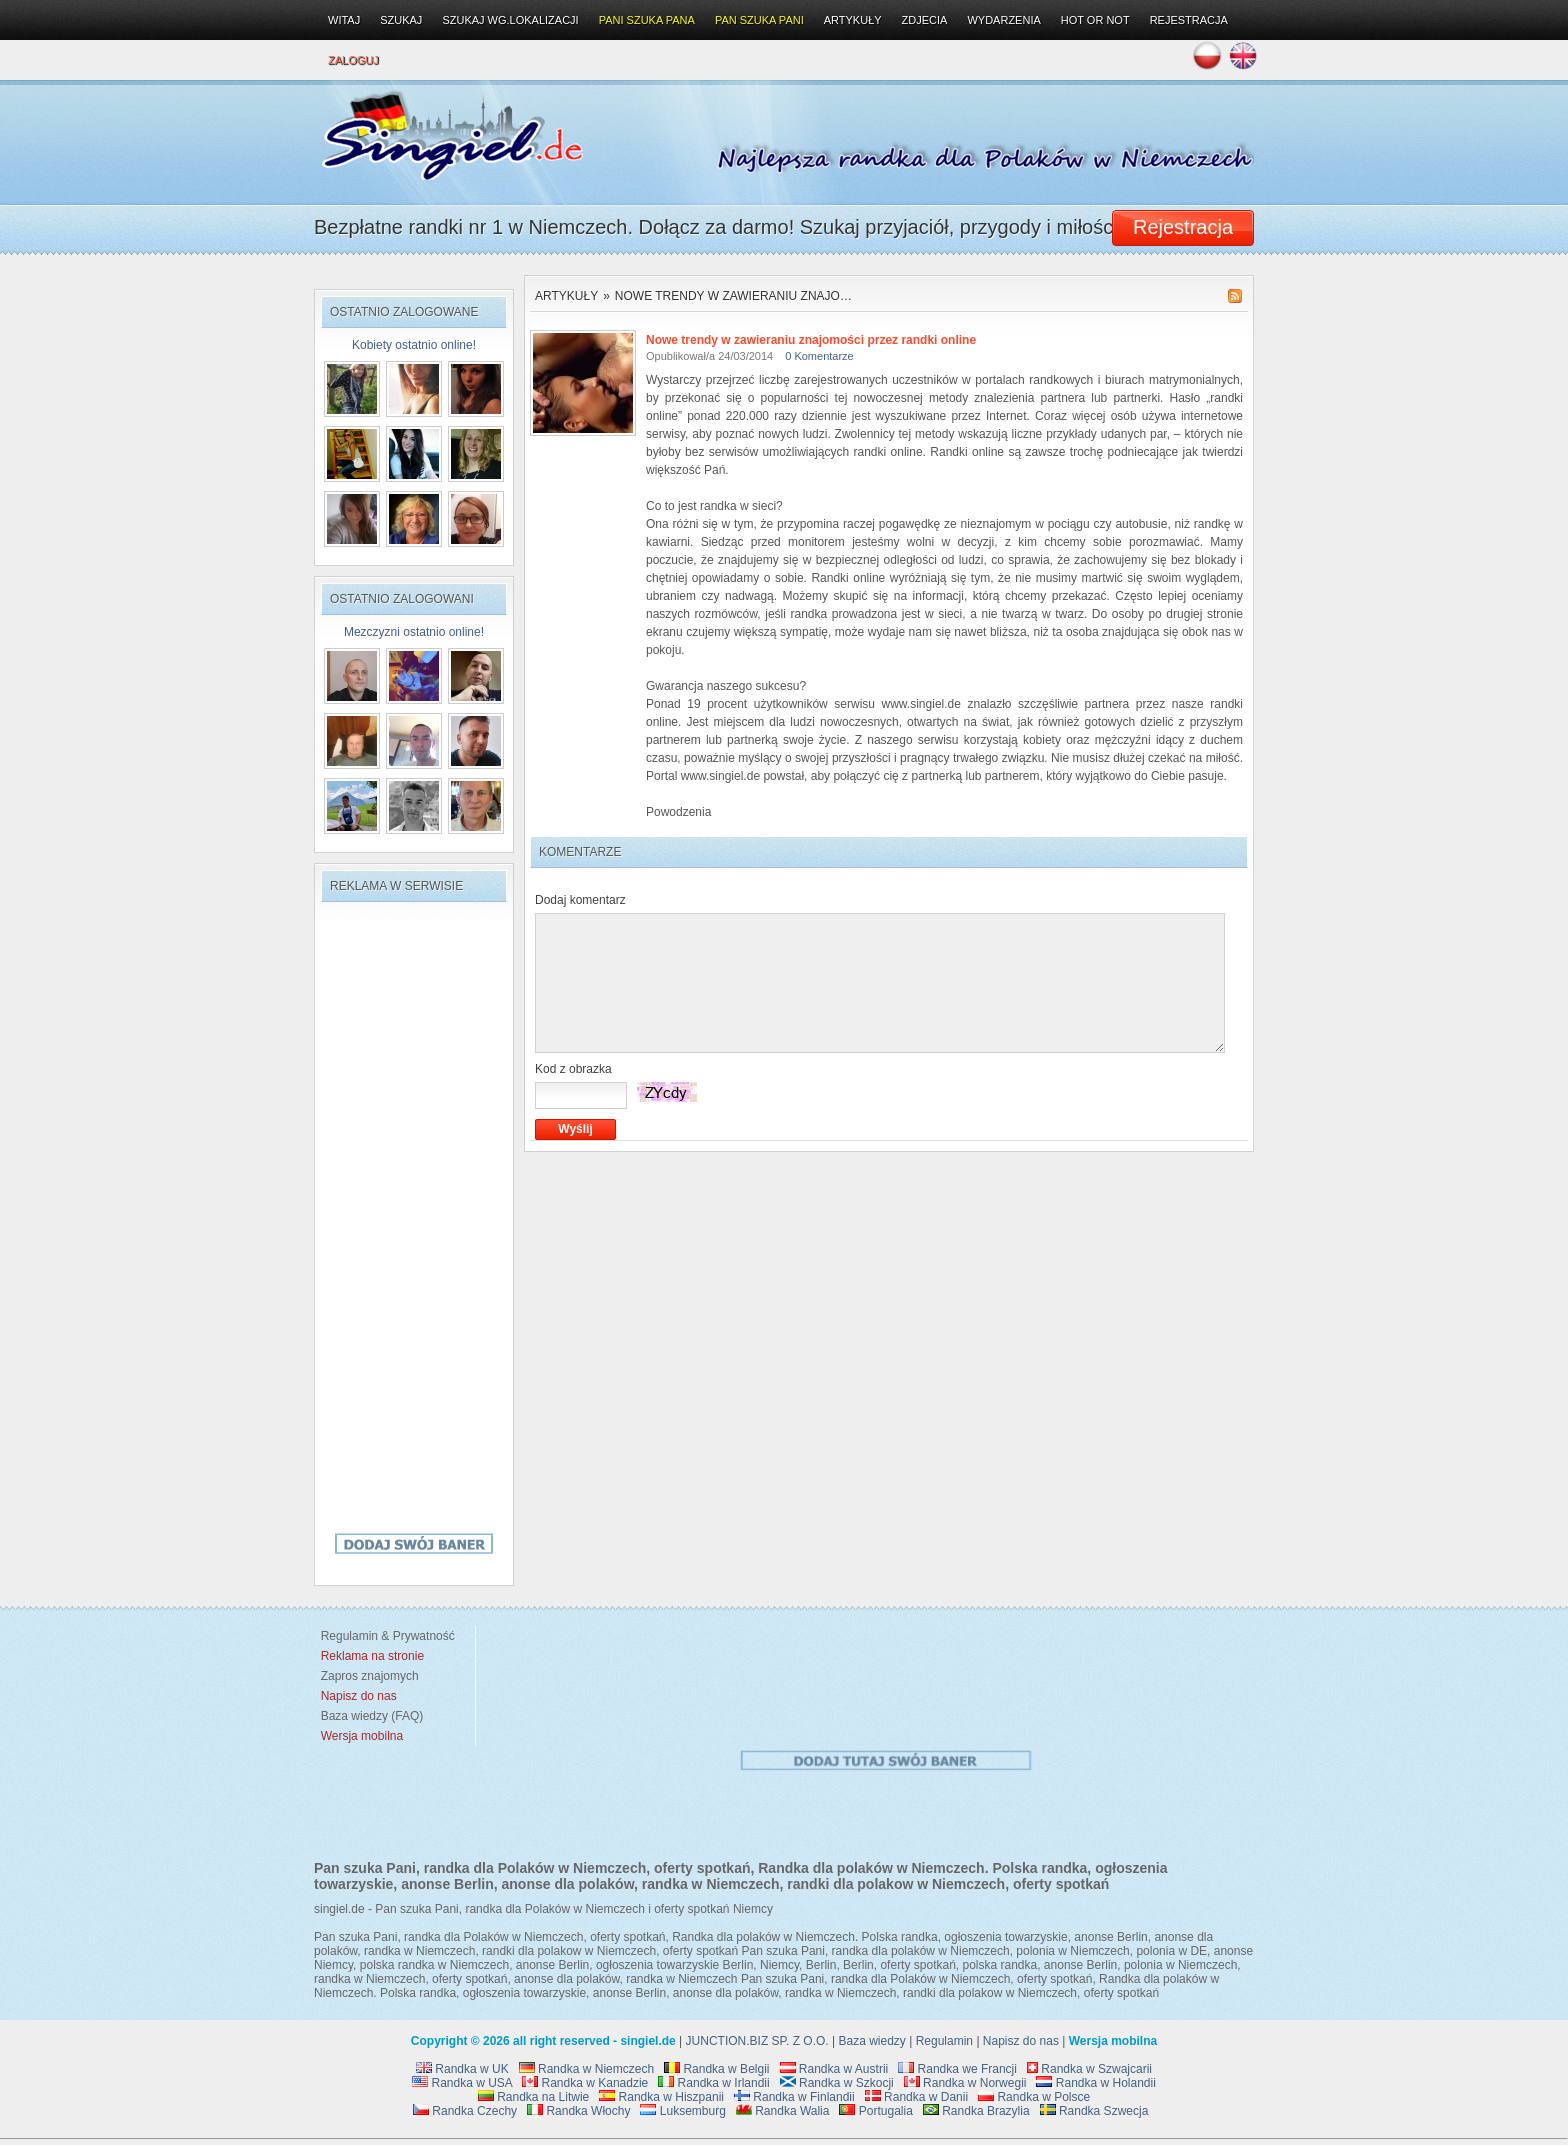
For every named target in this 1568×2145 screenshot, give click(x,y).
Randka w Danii (916, 2097)
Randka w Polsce (1034, 2097)
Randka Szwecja (1094, 2111)
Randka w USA (462, 2083)
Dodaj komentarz (580, 900)
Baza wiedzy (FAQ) (368, 1716)
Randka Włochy (578, 2111)
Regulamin (944, 2041)
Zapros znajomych (370, 1676)
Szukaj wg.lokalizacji (510, 20)
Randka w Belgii (716, 2069)
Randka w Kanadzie (585, 2083)
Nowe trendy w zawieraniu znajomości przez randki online (811, 340)
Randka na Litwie (533, 2097)
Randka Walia (783, 2111)
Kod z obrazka (573, 1069)
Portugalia (875, 2111)
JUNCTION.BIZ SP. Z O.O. (757, 2041)
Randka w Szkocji (837, 2083)
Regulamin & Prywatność (384, 1636)
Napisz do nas (1021, 2041)
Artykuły (566, 296)
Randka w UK (462, 2069)
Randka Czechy (465, 2111)
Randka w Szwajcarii (1089, 2069)
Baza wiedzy (872, 2041)
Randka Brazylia (976, 2111)
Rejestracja (1189, 20)
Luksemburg (682, 2111)
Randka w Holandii (1095, 2083)
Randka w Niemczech (586, 2069)
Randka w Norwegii (965, 2083)
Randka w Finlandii (794, 2097)
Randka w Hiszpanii (661, 2097)
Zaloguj (353, 60)
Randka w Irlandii (713, 2083)
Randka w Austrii (834, 2069)
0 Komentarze (819, 356)
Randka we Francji (957, 2069)
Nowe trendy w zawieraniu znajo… (733, 296)
